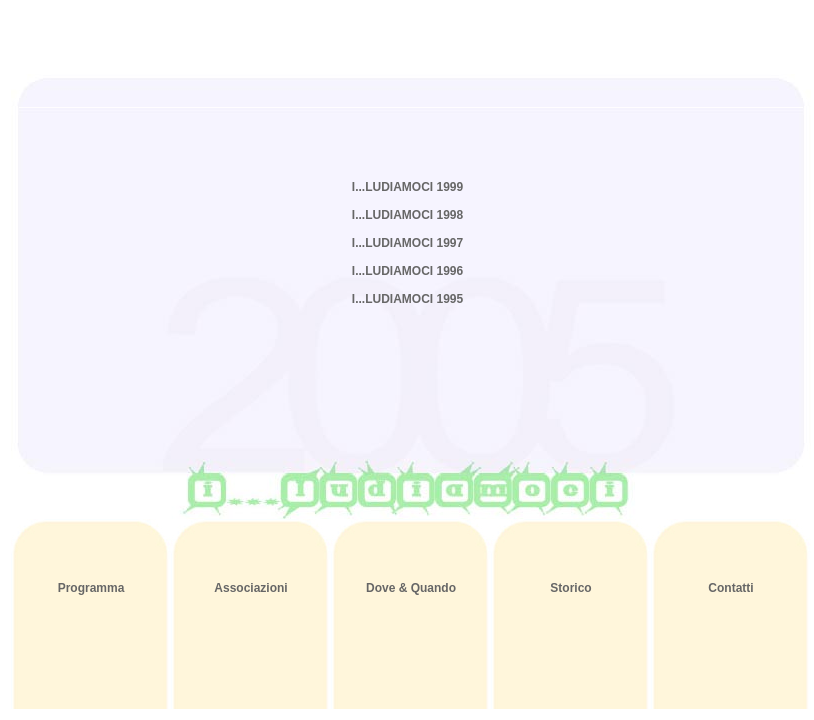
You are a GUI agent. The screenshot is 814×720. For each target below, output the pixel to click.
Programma (91, 588)
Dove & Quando (411, 588)
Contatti (730, 588)
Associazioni (250, 588)
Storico (570, 588)
